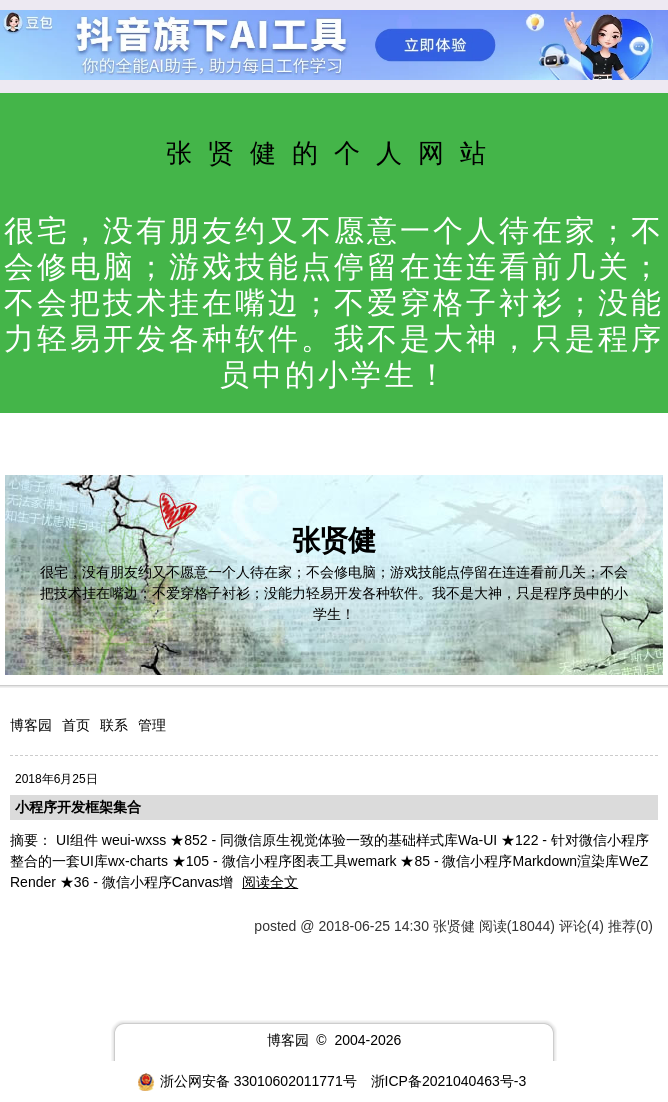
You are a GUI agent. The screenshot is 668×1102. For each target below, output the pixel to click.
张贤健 (334, 540)
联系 (114, 725)
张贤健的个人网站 (334, 153)
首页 (76, 725)
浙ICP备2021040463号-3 (449, 1081)
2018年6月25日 (56, 779)
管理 (152, 725)
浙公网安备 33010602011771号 (247, 1081)
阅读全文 (270, 882)
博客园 (31, 725)
